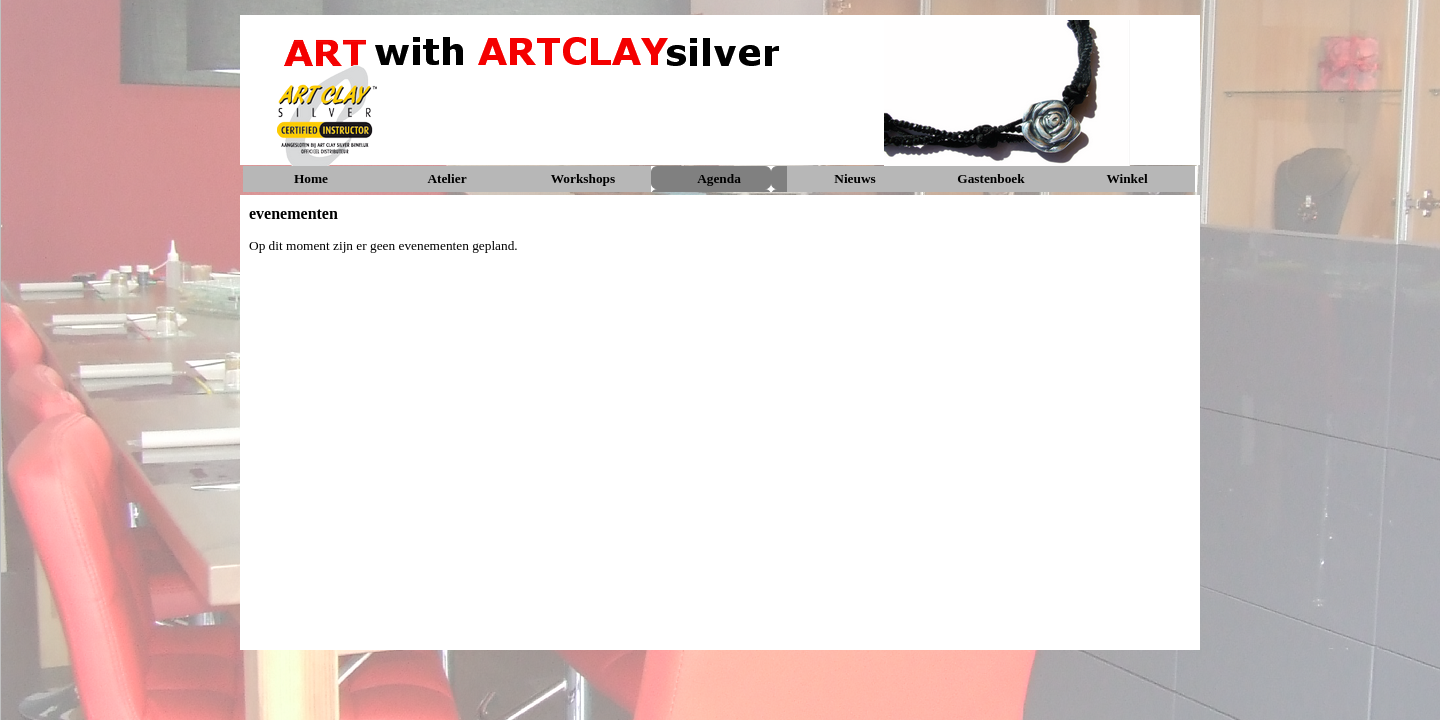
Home (311, 178)
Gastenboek (990, 178)
